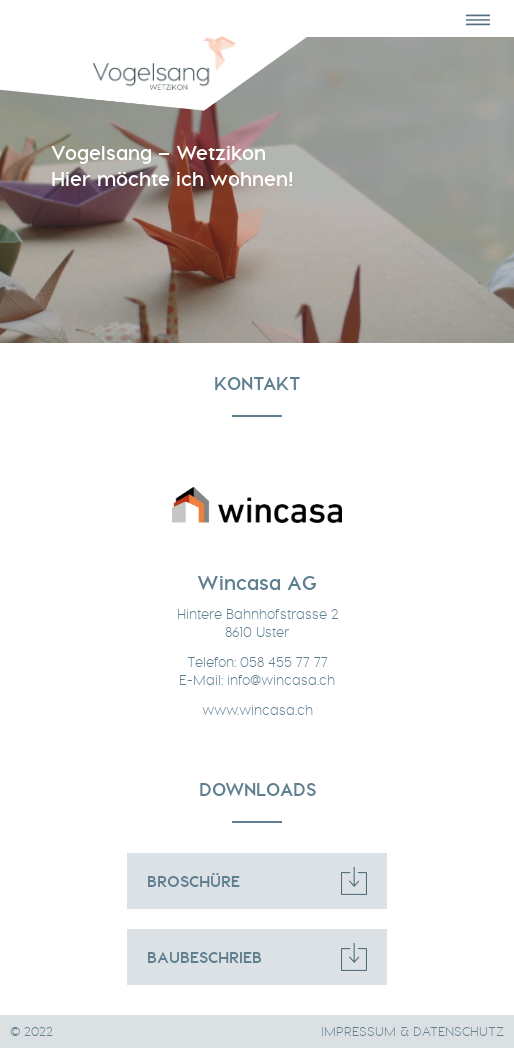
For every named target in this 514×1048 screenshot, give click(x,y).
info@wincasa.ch (281, 680)
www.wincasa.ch (257, 710)
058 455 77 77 (284, 662)
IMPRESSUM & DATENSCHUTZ (412, 1031)
